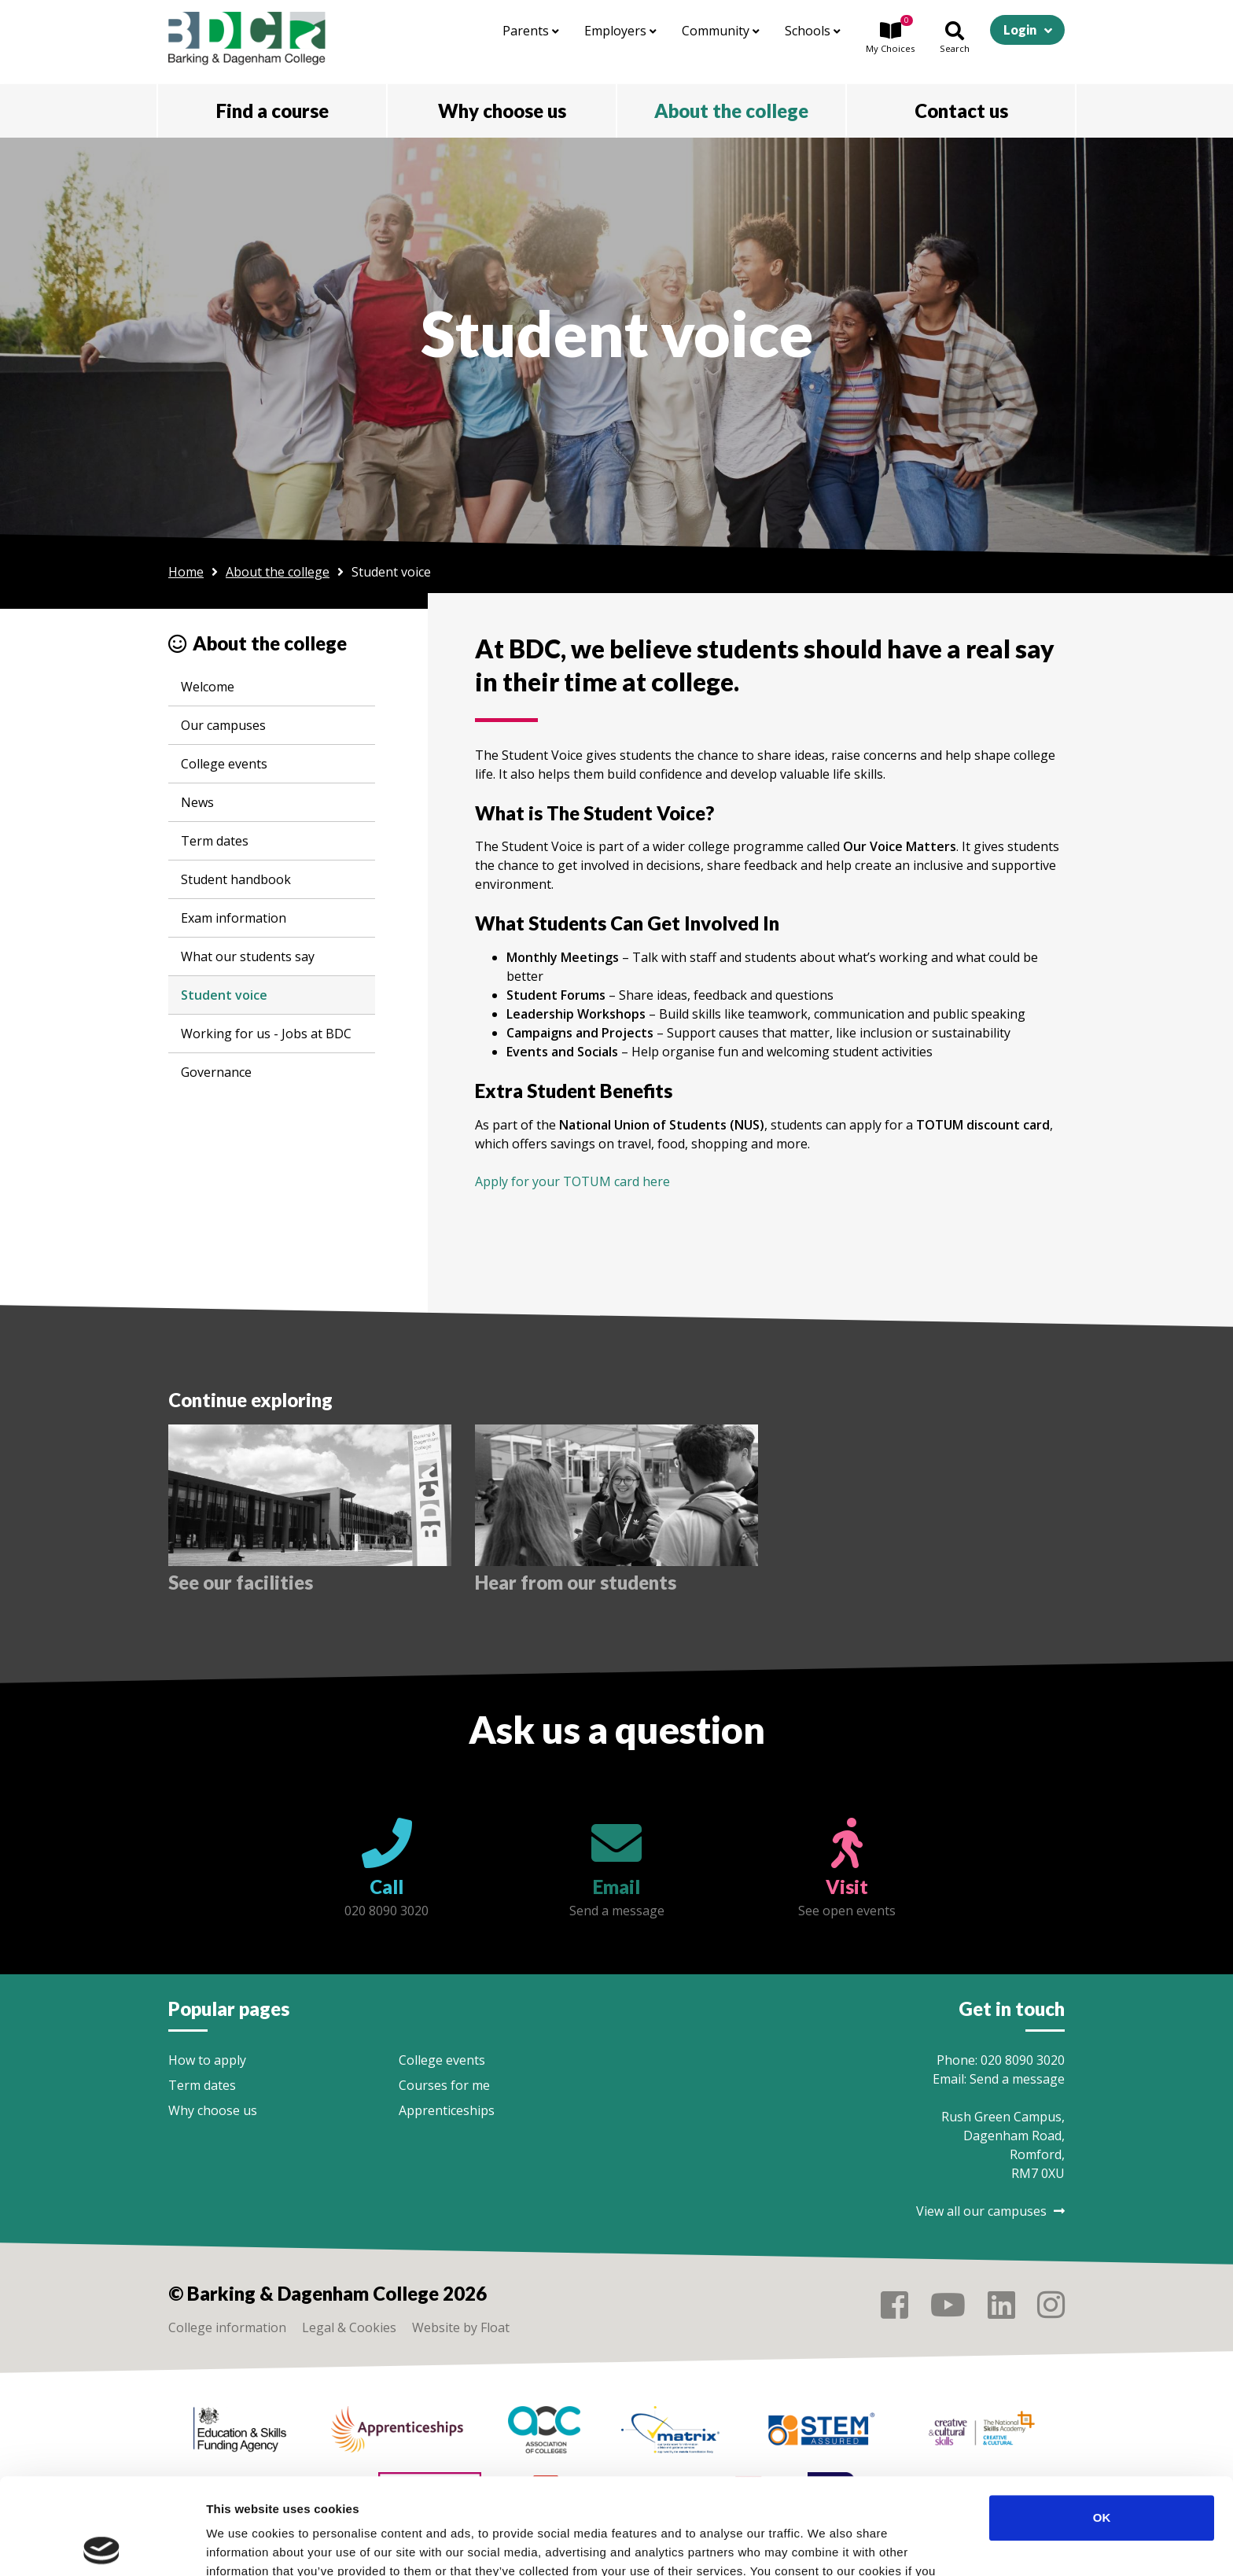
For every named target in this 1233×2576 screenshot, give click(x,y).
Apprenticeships (447, 2110)
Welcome (207, 686)
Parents (530, 30)
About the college (277, 571)
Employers (620, 30)
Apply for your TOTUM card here (572, 1181)
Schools (813, 30)
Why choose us (212, 2110)
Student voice (224, 995)
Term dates (214, 840)
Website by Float (461, 2327)
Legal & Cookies (349, 2327)
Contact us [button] (961, 110)
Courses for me (444, 2085)
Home (186, 571)
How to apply (207, 2060)
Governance (216, 1072)
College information (227, 2327)
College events (224, 763)
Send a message (1017, 2079)
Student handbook (236, 879)
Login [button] (1019, 29)
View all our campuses (990, 2211)
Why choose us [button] (502, 110)
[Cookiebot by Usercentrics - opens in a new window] (102, 2545)
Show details (825, 2545)
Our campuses (223, 725)
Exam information (233, 918)
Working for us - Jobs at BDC (266, 1033)
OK (1102, 2421)
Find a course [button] (272, 110)
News (197, 802)
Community (721, 30)
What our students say (248, 956)
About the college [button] (731, 110)
